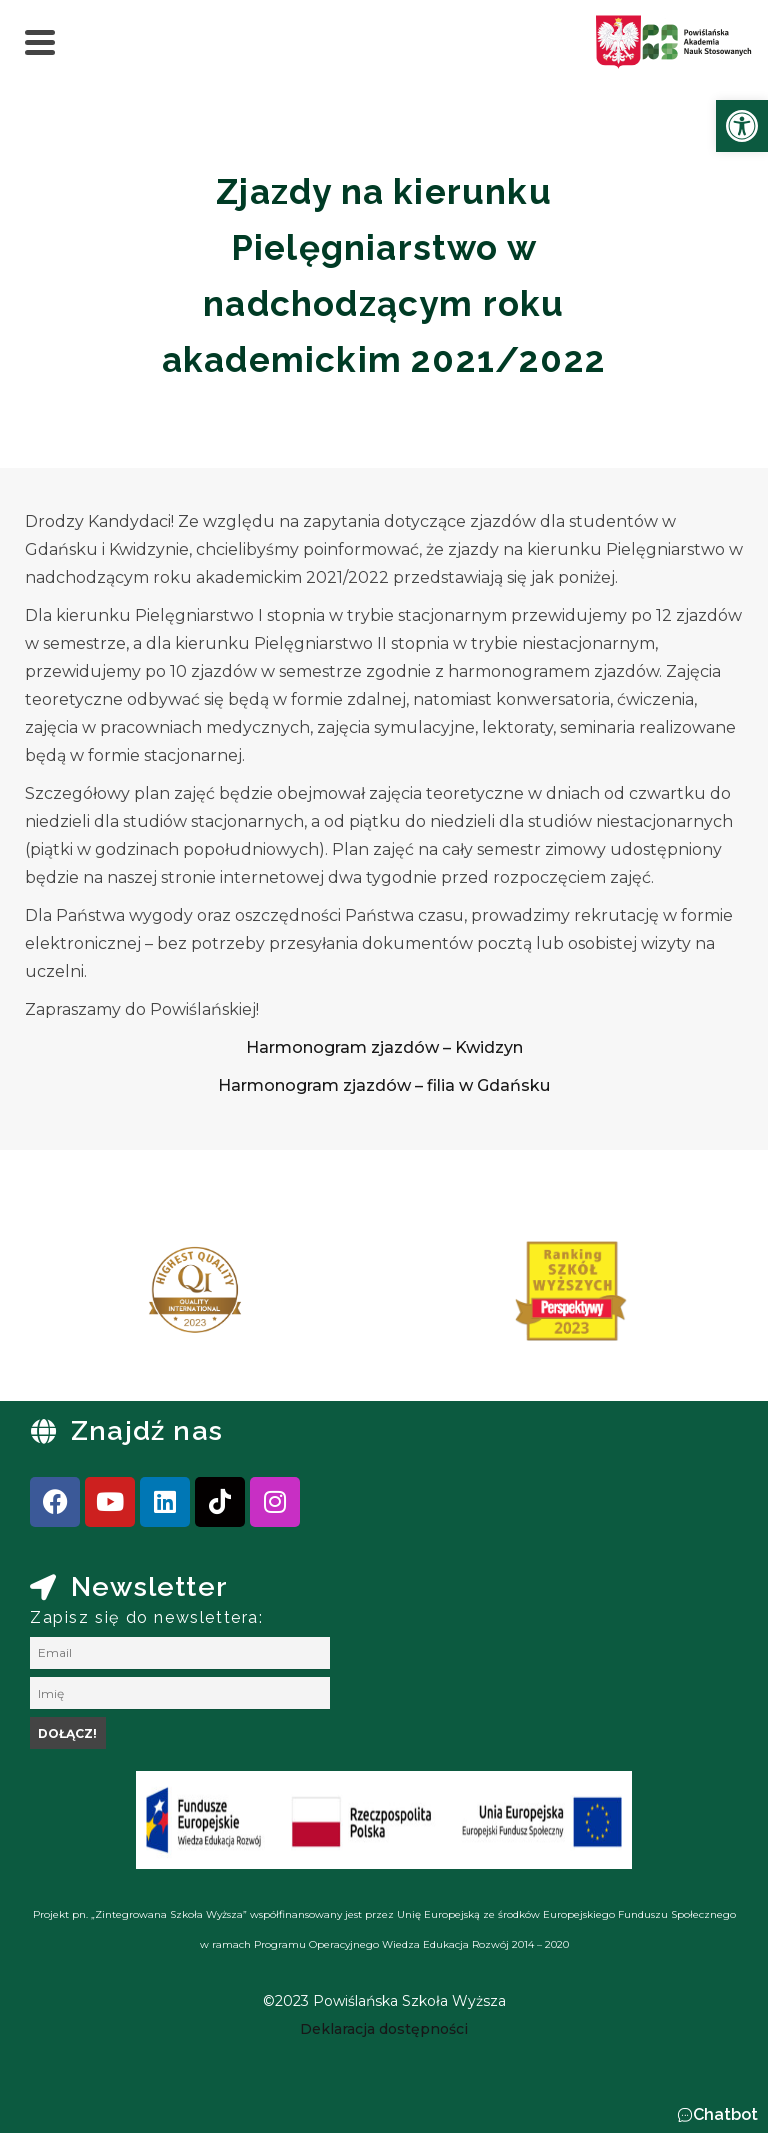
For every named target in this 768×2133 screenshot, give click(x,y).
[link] (742, 126)
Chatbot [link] (725, 2114)
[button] (717, 2115)
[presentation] (79, 1298)
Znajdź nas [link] (147, 1430)
